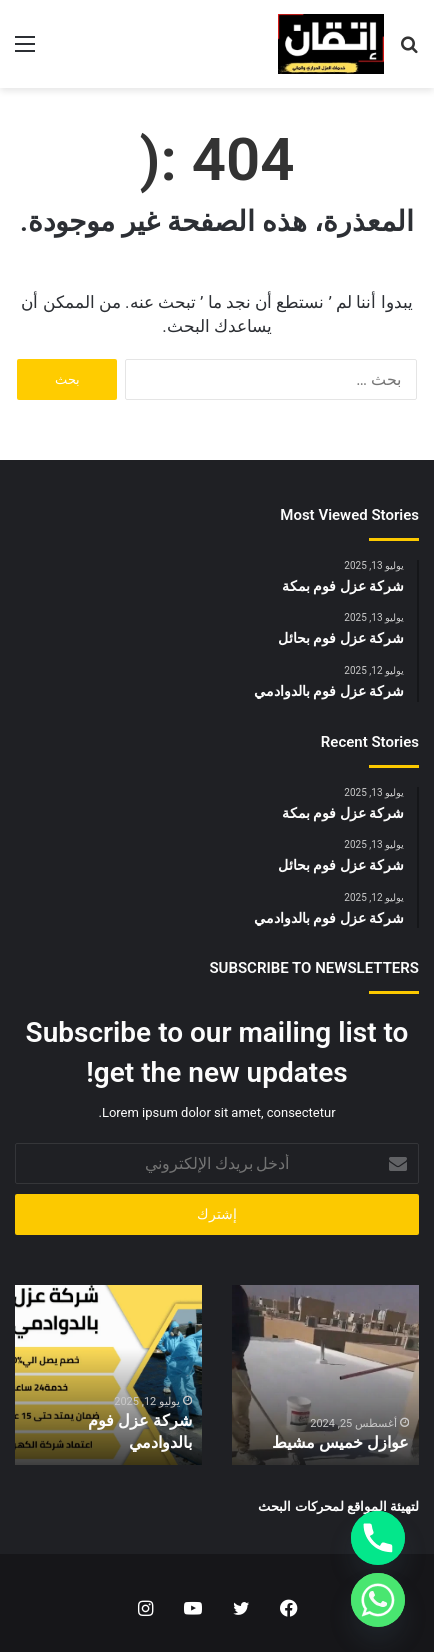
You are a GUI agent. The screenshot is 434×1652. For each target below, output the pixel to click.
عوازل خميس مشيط (340, 1442)
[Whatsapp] (378, 1600)
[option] (325, 1375)
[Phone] (378, 1538)
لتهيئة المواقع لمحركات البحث (338, 1506)
